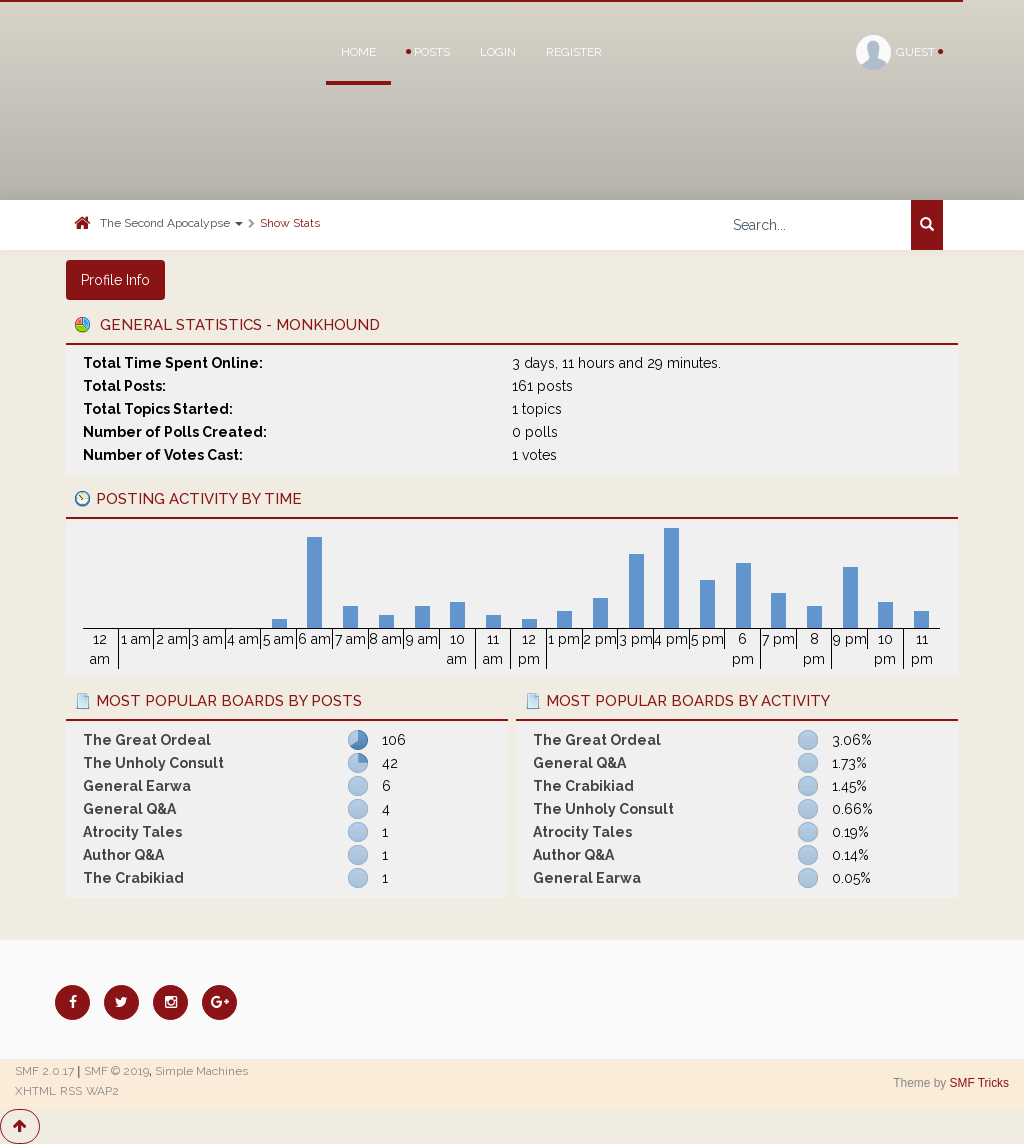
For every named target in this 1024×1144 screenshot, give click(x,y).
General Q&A (129, 809)
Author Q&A (123, 855)
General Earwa (137, 786)
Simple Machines (201, 1071)
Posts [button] (428, 52)
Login (498, 52)
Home (358, 52)
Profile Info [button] (115, 280)
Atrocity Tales (132, 832)
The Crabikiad (133, 878)
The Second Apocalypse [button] (171, 223)
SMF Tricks (979, 1083)
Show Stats (290, 223)
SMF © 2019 (116, 1071)
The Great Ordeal (147, 740)
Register (574, 52)
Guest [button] (899, 52)
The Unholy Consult (153, 763)
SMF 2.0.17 (44, 1071)
